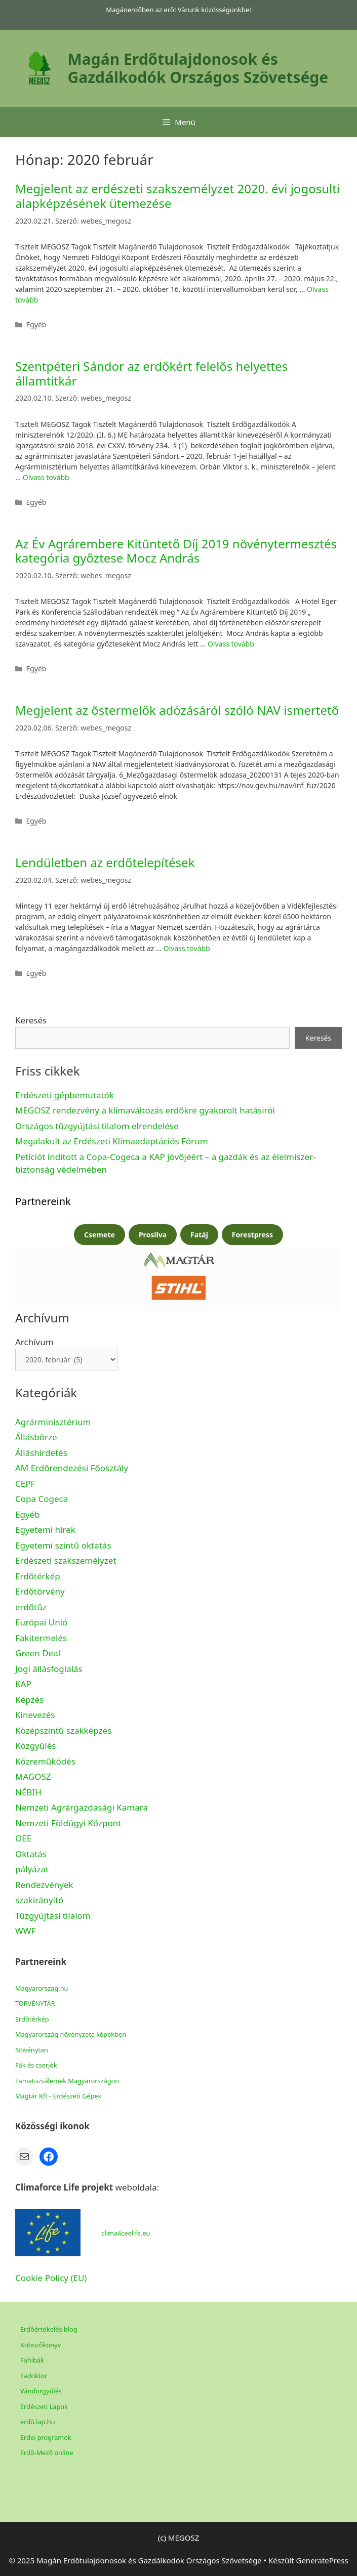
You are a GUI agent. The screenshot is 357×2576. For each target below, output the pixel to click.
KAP (23, 1684)
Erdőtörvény (40, 1591)
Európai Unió (41, 1622)
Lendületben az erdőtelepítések (104, 862)
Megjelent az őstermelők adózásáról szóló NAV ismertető (177, 710)
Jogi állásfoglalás (49, 1669)
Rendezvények (44, 1885)
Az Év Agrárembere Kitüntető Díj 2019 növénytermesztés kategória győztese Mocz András (176, 551)
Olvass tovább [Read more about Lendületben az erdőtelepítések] (187, 948)
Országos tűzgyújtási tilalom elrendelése (98, 1126)
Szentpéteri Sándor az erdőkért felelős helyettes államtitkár (151, 373)
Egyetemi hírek (45, 1529)
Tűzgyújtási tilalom (53, 1915)
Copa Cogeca (42, 1499)
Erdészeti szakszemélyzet (65, 1560)
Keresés (31, 1020)
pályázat (32, 1869)
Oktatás (31, 1854)
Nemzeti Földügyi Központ (68, 1823)
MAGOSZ (33, 1776)
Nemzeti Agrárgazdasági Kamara (81, 1807)
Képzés (29, 1699)
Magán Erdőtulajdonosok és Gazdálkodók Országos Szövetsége (198, 68)
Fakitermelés (41, 1638)
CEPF (25, 1483)
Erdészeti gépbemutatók (64, 1095)
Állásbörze (36, 1437)
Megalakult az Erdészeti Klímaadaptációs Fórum (111, 1141)
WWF (25, 1931)
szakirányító (39, 1900)
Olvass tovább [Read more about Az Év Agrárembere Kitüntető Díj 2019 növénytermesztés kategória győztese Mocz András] (231, 644)
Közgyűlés (35, 1745)
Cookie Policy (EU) (51, 2278)
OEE (23, 1838)
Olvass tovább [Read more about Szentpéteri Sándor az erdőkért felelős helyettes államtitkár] (46, 477)
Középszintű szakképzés (63, 1730)
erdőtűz (31, 1607)
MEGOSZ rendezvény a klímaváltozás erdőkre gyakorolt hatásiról (145, 1110)
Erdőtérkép (37, 1576)
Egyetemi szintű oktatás (63, 1545)
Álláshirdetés (41, 1452)
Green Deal (37, 1653)
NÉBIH (28, 1792)
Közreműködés (45, 1761)
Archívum (34, 1342)
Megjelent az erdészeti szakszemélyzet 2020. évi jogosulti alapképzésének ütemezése (177, 195)
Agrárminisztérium (53, 1422)
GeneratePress (322, 2560)
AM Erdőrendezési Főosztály (71, 1468)
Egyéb (27, 1514)
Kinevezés (35, 1715)
